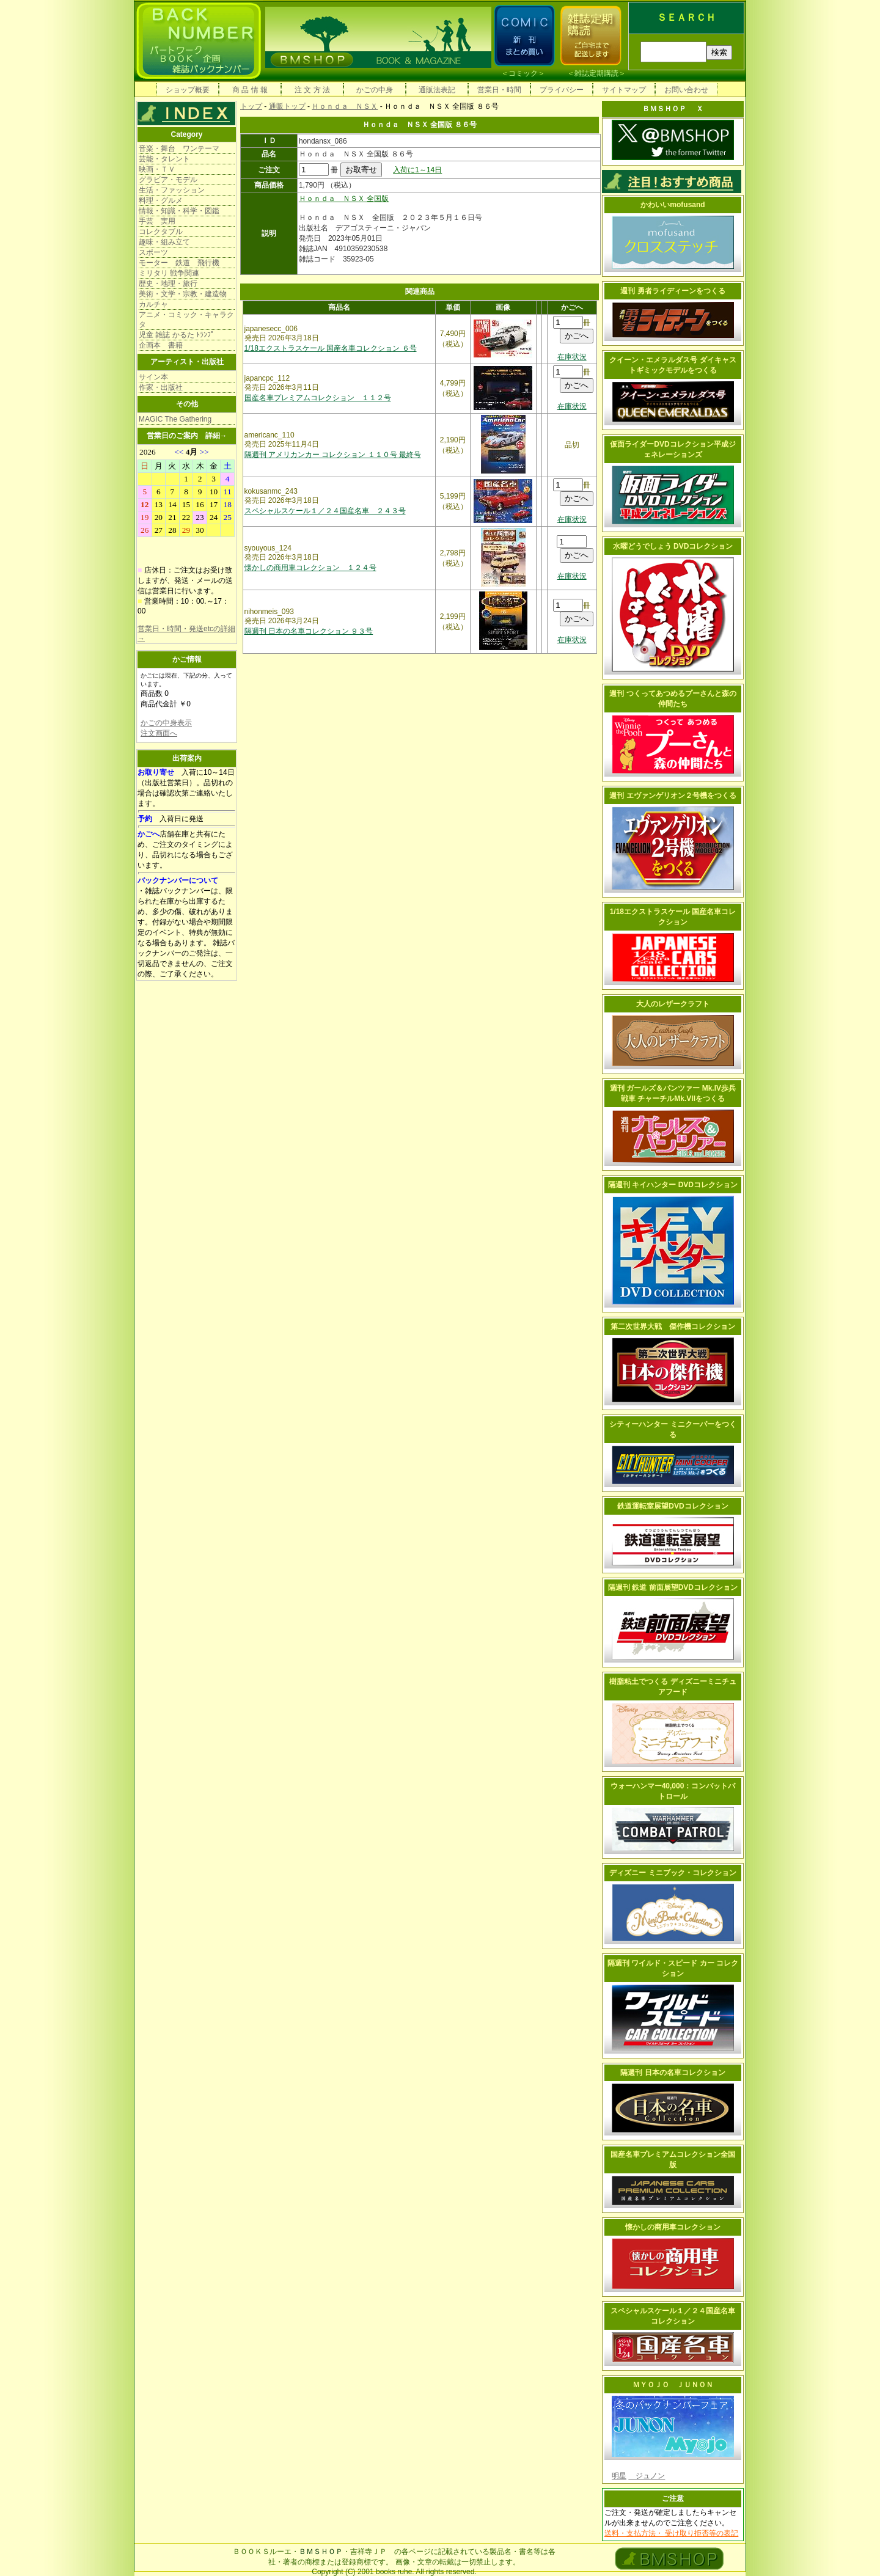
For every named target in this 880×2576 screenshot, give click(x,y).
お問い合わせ (686, 90)
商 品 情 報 (250, 90)
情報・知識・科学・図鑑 (179, 211)
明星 (619, 2476)
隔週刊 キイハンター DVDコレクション (673, 1184)
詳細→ (216, 435)
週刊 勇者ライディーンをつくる (672, 291)
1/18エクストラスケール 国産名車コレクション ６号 (330, 348)
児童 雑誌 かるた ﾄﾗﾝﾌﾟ (177, 335)
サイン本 (153, 377)
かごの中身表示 (166, 723)
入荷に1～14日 (417, 170)
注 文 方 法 (312, 90)
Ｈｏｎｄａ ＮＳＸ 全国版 (344, 198)
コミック (523, 73)
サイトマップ (624, 90)
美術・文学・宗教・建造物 (183, 294)
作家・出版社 (161, 387)
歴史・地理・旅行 (168, 283)
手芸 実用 (157, 221)
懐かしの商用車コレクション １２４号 (310, 567)
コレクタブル (161, 231)
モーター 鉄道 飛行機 (179, 262)
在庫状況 (572, 357)
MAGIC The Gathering (175, 419)
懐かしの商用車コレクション (673, 2227)
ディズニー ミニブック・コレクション (672, 1872)
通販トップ (287, 106)
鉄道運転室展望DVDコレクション (672, 1506)
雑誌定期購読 (596, 73)
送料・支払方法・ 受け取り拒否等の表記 (671, 2533)
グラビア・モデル (168, 179)
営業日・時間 (499, 90)
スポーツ (153, 252)
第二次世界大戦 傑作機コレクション (672, 1326)
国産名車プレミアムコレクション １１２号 (317, 397)
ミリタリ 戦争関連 (169, 273)
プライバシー (562, 90)
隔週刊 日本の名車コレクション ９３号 (308, 631)
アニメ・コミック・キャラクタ (186, 319)
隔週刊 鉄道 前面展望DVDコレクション (673, 1587)
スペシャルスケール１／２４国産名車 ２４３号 (325, 511)
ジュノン (646, 2476)
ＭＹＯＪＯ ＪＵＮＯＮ (672, 2384)
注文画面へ (159, 733)
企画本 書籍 (161, 345)
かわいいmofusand (672, 204)
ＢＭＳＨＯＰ (321, 2551)
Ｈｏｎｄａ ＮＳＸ (345, 106)
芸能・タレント (164, 159)
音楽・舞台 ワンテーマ (179, 148)
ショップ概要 (188, 90)
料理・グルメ (161, 200)
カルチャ (153, 304)
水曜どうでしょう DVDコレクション (673, 546)
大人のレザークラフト (673, 1004)
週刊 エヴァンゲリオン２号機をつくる (672, 795)
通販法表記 (437, 90)
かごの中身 (374, 90)
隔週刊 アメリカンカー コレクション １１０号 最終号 (332, 454)
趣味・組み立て (164, 242)
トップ (251, 106)
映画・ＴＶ (157, 169)
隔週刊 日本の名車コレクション (672, 2072)
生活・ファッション (172, 190)
